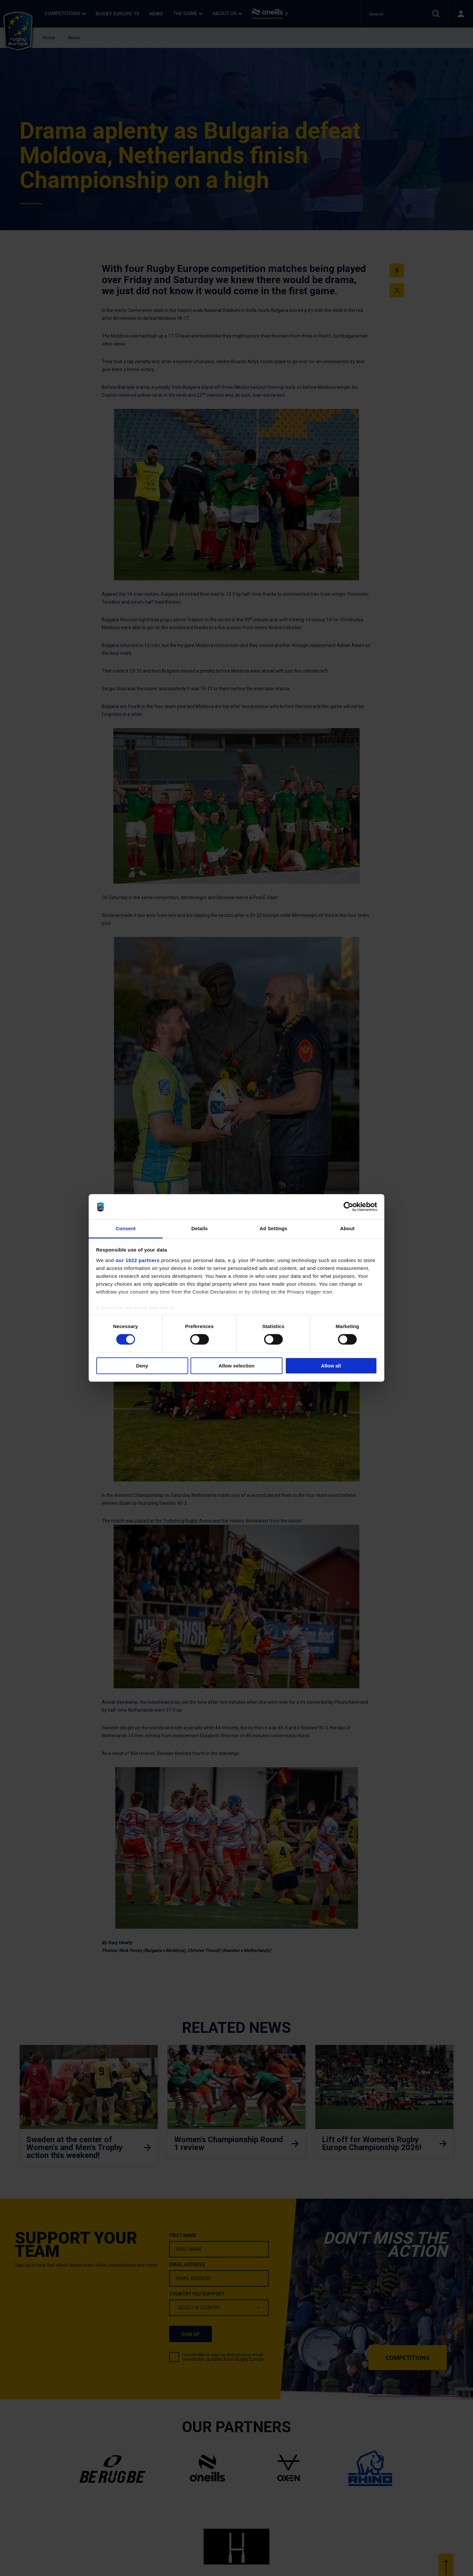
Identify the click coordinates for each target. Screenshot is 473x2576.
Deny (142, 1365)
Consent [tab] (126, 1228)
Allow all (331, 1365)
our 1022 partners (138, 1260)
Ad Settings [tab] (273, 1228)
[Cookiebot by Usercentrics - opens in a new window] (348, 1207)
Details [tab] (199, 1228)
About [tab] (347, 1228)
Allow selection (236, 1365)
